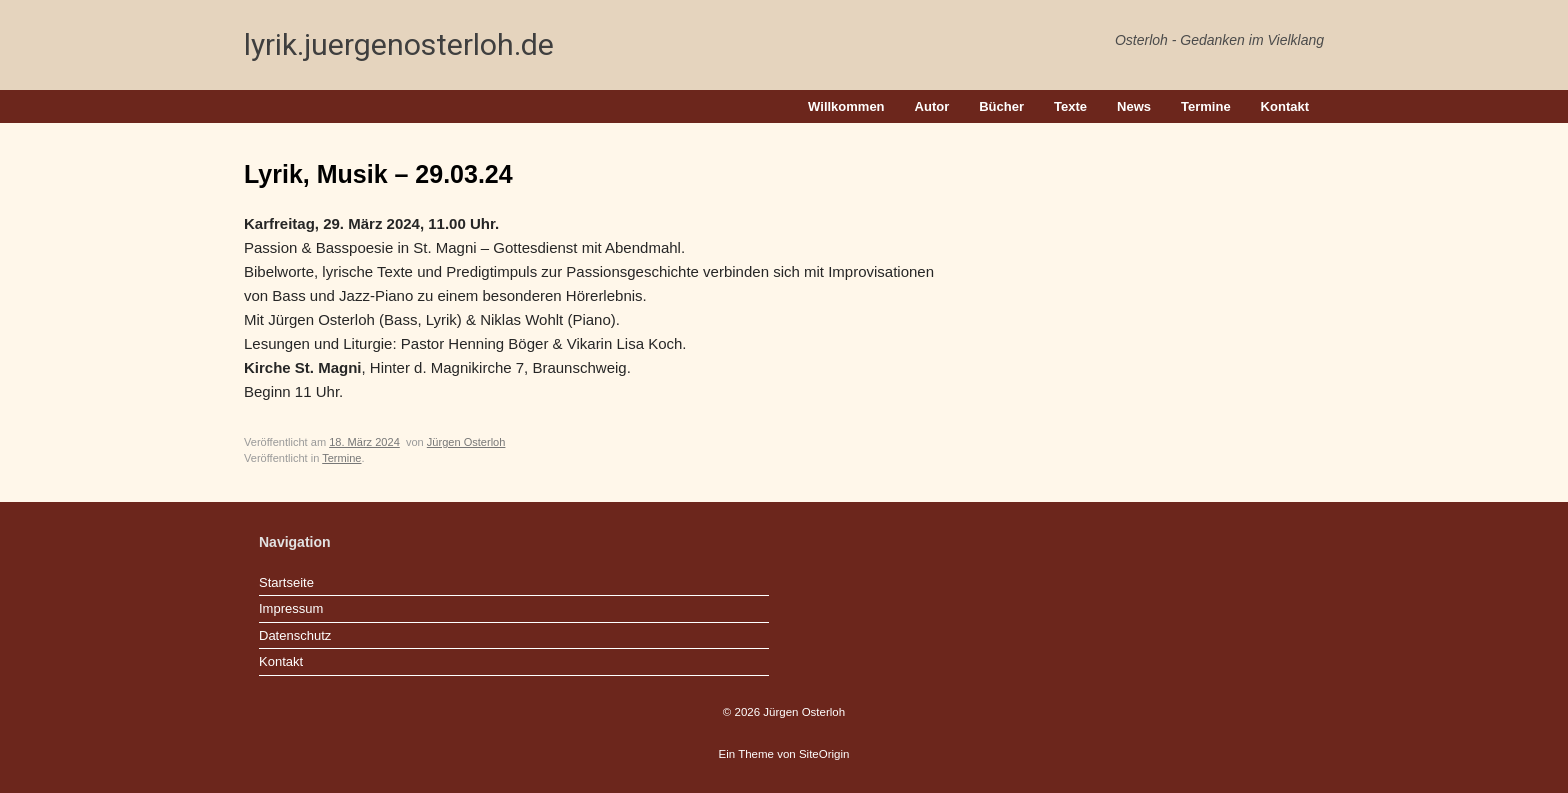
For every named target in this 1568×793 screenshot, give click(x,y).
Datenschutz (295, 635)
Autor (932, 106)
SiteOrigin (824, 754)
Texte (1070, 106)
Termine (1206, 106)
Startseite (286, 582)
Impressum (291, 608)
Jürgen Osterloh (466, 442)
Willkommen (846, 106)
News (1134, 106)
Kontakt (1285, 106)
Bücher (1001, 106)
